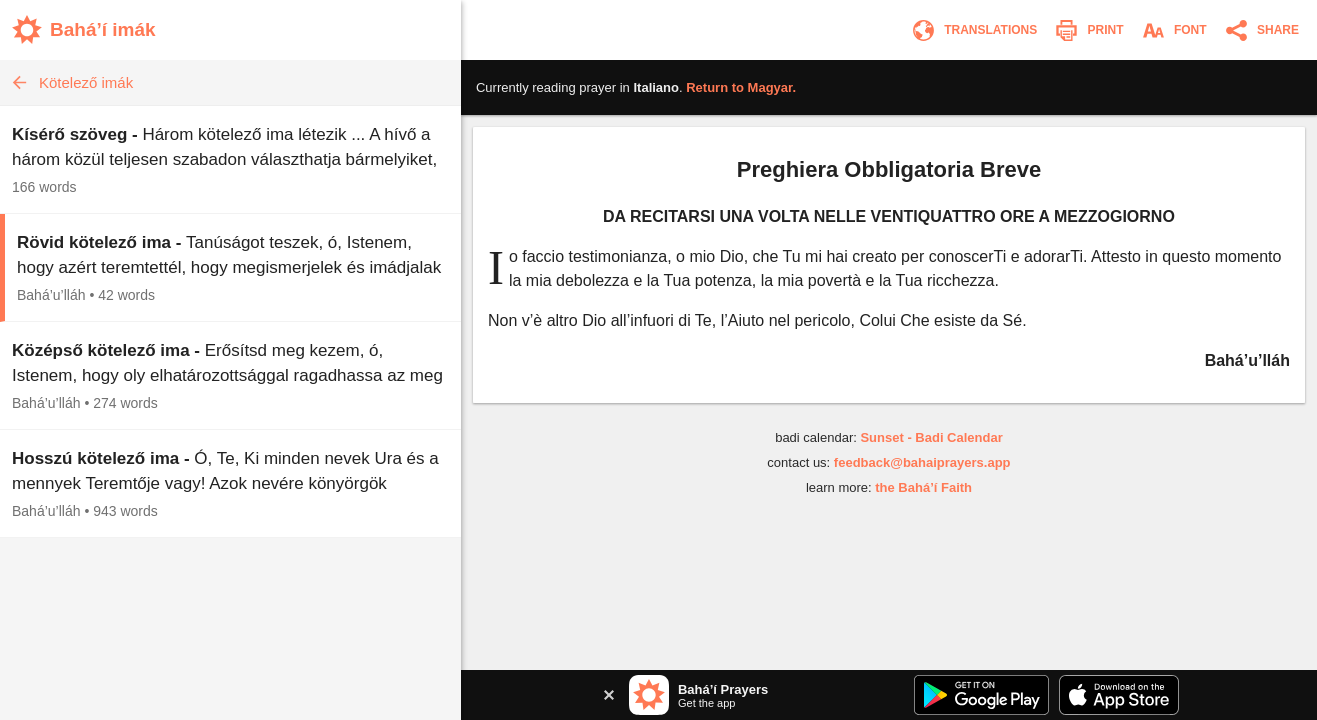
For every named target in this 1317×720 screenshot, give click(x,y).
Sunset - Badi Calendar (931, 437)
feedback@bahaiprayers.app (922, 462)
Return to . (741, 87)
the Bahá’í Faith (923, 487)
